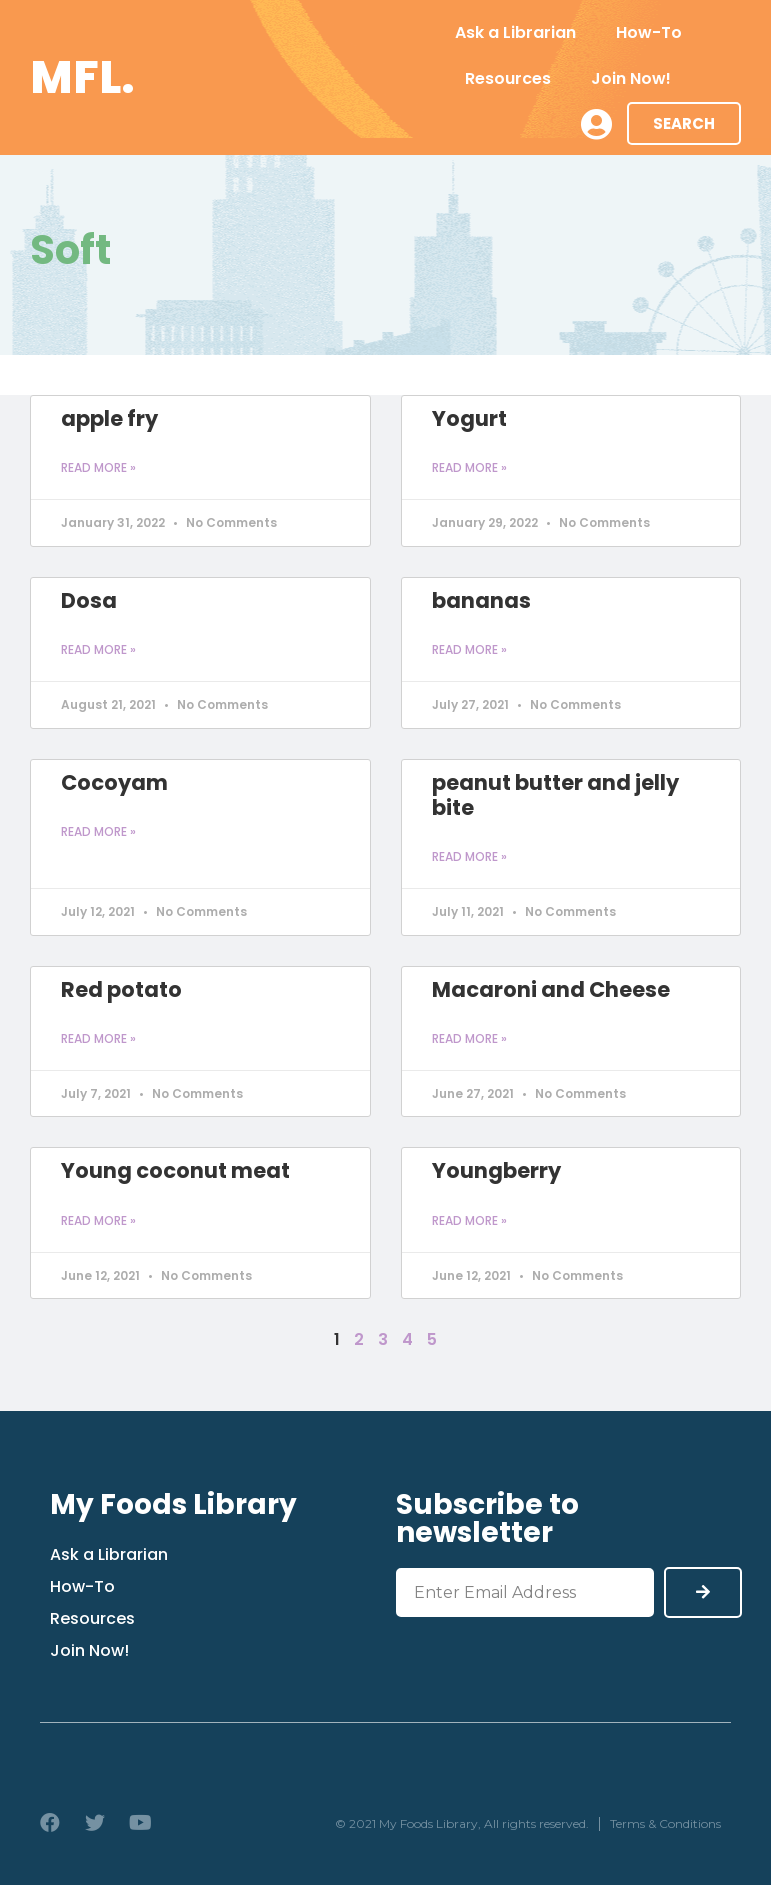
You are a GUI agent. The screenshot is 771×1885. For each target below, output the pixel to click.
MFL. (82, 77)
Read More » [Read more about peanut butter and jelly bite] (469, 856)
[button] (684, 123)
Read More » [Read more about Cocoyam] (98, 831)
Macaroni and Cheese (551, 989)
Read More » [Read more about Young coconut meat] (98, 1220)
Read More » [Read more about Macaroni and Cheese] (469, 1038)
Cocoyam (114, 782)
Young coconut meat (175, 1170)
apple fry (109, 418)
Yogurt (469, 418)
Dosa (89, 600)
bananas (481, 600)
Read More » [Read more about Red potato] (98, 1038)
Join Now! (631, 78)
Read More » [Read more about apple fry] (98, 467)
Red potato (121, 989)
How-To (649, 32)
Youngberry (496, 1170)
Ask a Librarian (515, 32)
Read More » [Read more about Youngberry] (469, 1220)
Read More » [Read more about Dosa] (98, 649)
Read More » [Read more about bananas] (469, 649)
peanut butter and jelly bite (555, 795)
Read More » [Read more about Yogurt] (469, 467)
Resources (508, 78)
